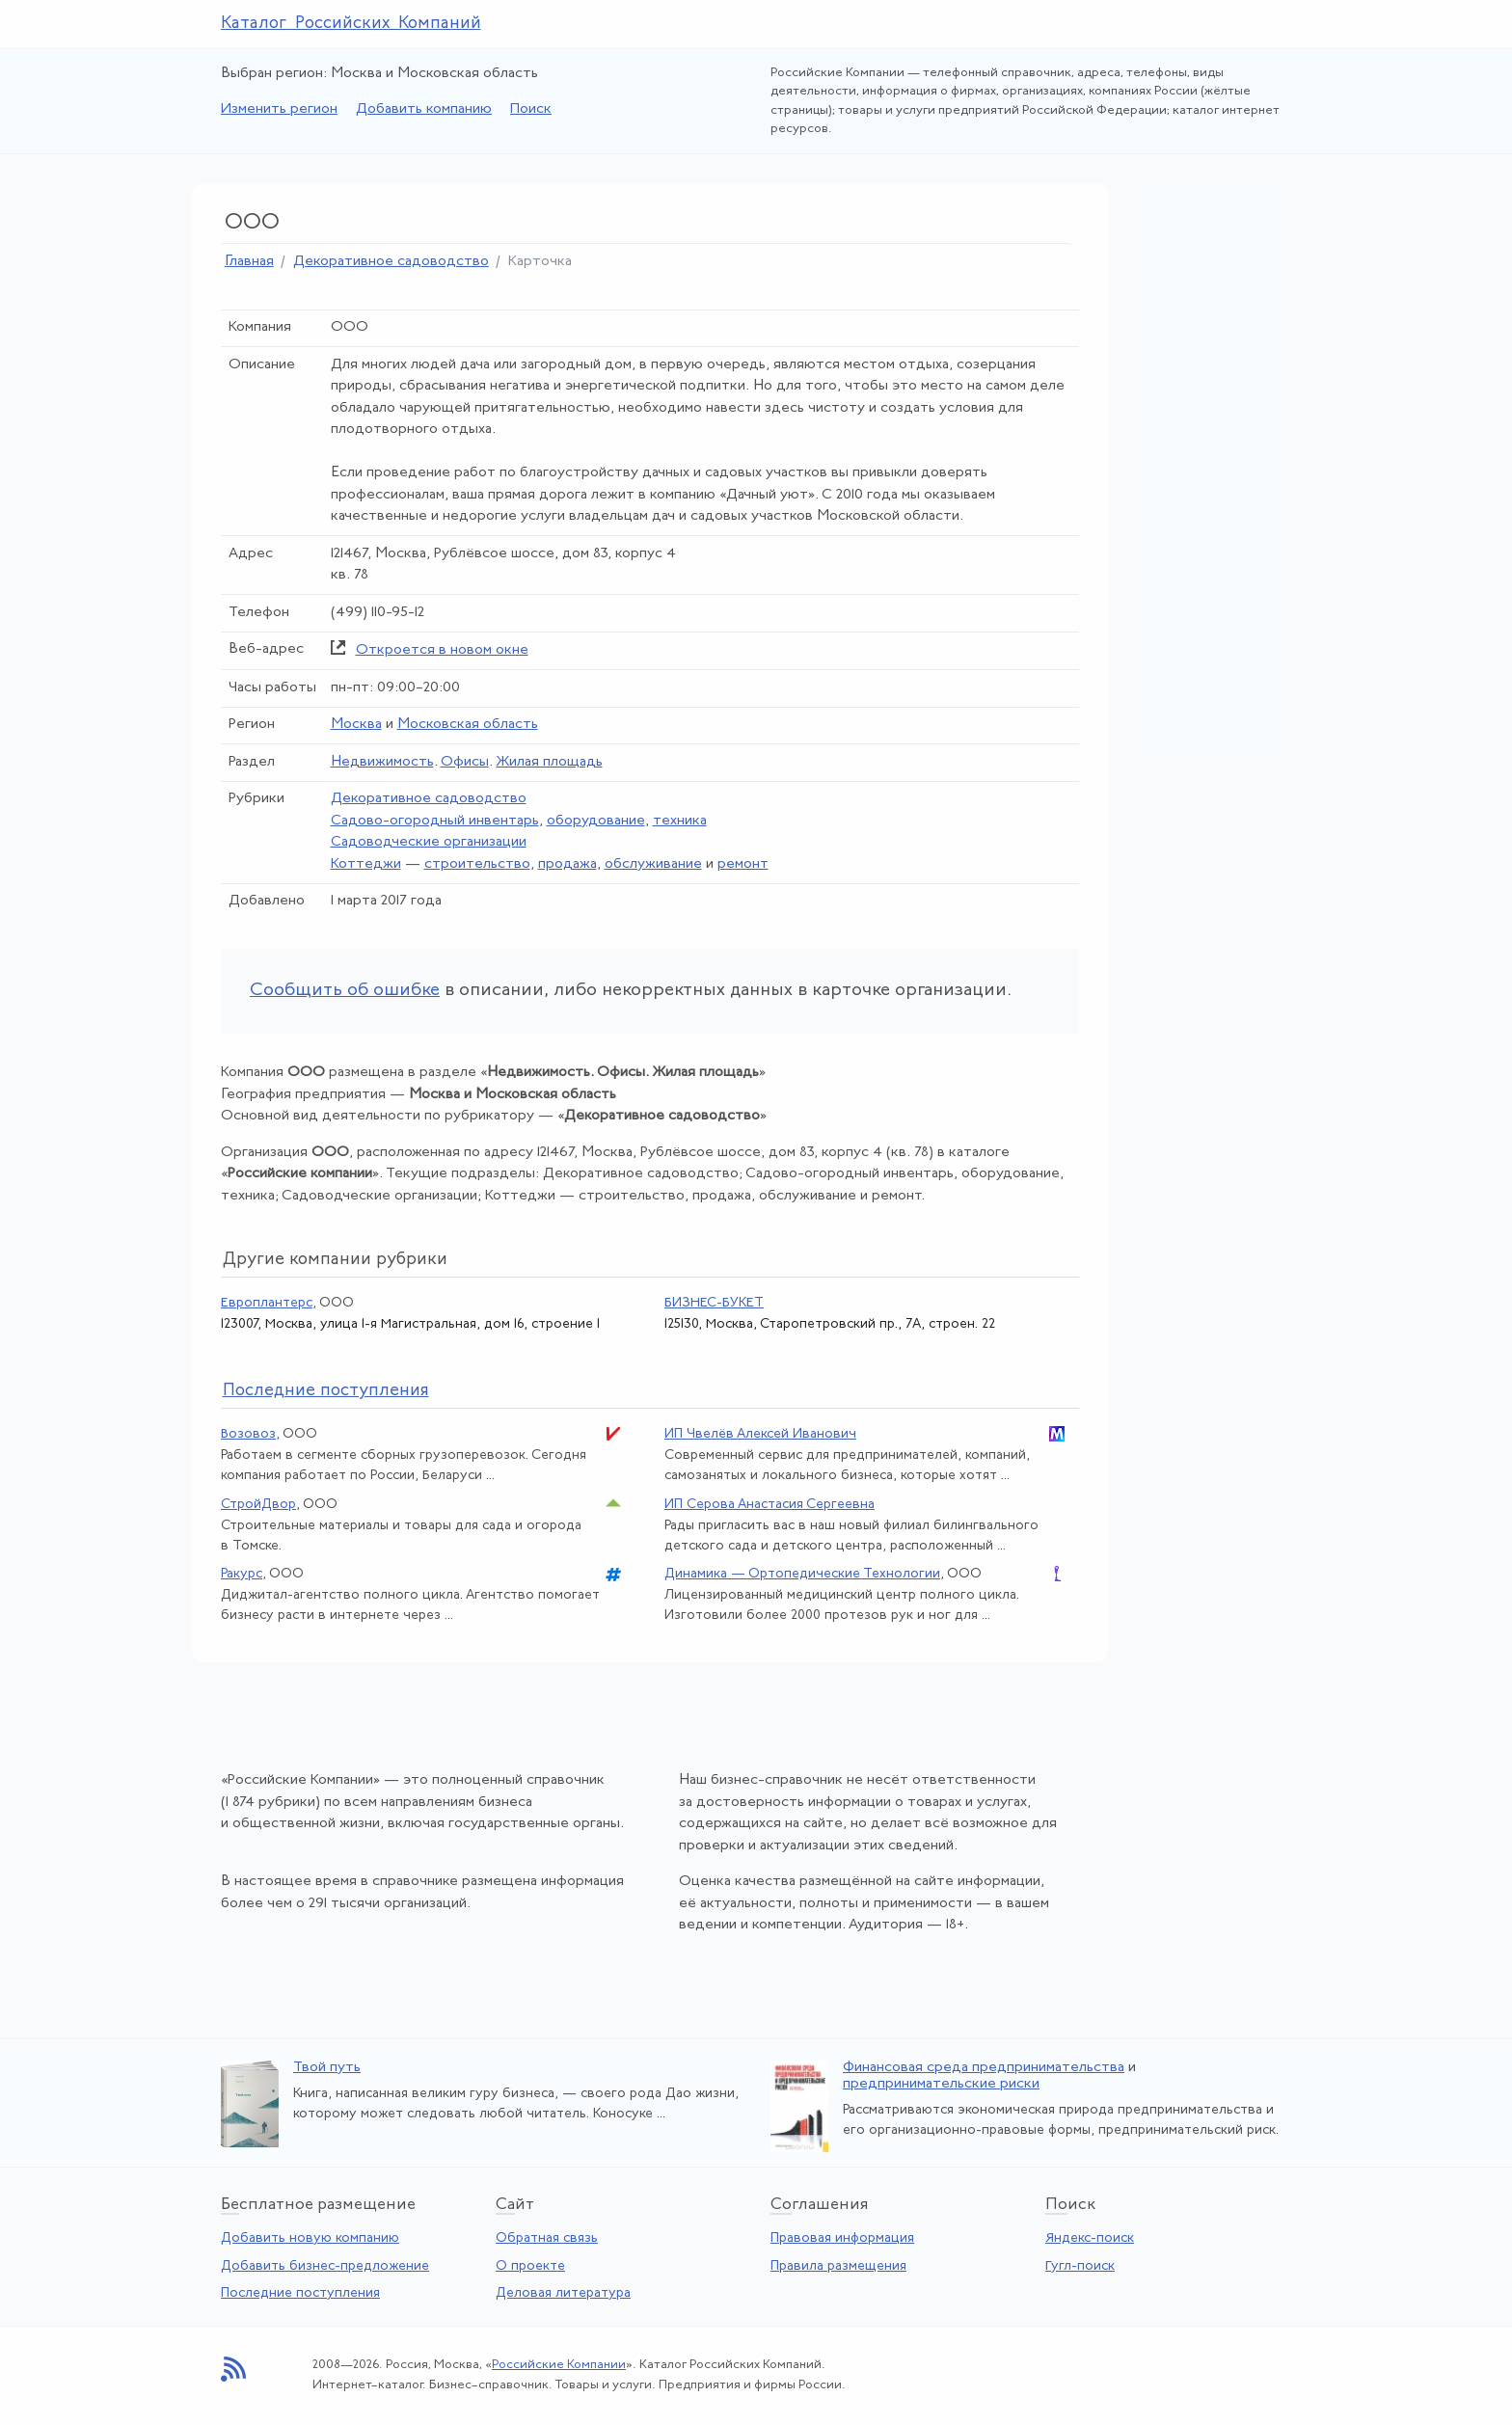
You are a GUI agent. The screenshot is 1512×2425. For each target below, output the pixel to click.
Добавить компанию (424, 109)
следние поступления (326, 1391)
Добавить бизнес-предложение (325, 2266)
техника (680, 821)
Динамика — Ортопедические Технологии (802, 1574)
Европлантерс (266, 1303)
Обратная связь (547, 2238)
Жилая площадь (550, 762)
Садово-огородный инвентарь (435, 821)
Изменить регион (279, 109)
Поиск (531, 109)
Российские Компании (559, 2364)
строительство (477, 864)
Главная (249, 262)
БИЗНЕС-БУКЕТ (714, 1303)
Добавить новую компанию (310, 2238)
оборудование (596, 821)
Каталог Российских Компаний (351, 23)
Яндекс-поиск (1089, 2238)
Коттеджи (366, 864)
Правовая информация (842, 2238)
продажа (567, 864)
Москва (356, 724)
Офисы (465, 762)
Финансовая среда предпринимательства (983, 2068)
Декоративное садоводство (391, 262)
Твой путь (327, 2068)
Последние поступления (300, 2293)
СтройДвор (258, 1504)
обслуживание (653, 864)
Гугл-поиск (1080, 2266)
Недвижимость (382, 762)
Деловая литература (563, 2293)
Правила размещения (838, 2266)
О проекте (530, 2266)
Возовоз (248, 1434)
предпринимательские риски (941, 2084)
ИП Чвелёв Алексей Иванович (760, 1434)
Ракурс (241, 1574)
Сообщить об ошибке (345, 991)
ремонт (743, 864)
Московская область (467, 724)
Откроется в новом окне (442, 650)
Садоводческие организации (428, 842)
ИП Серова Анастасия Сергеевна (769, 1504)
